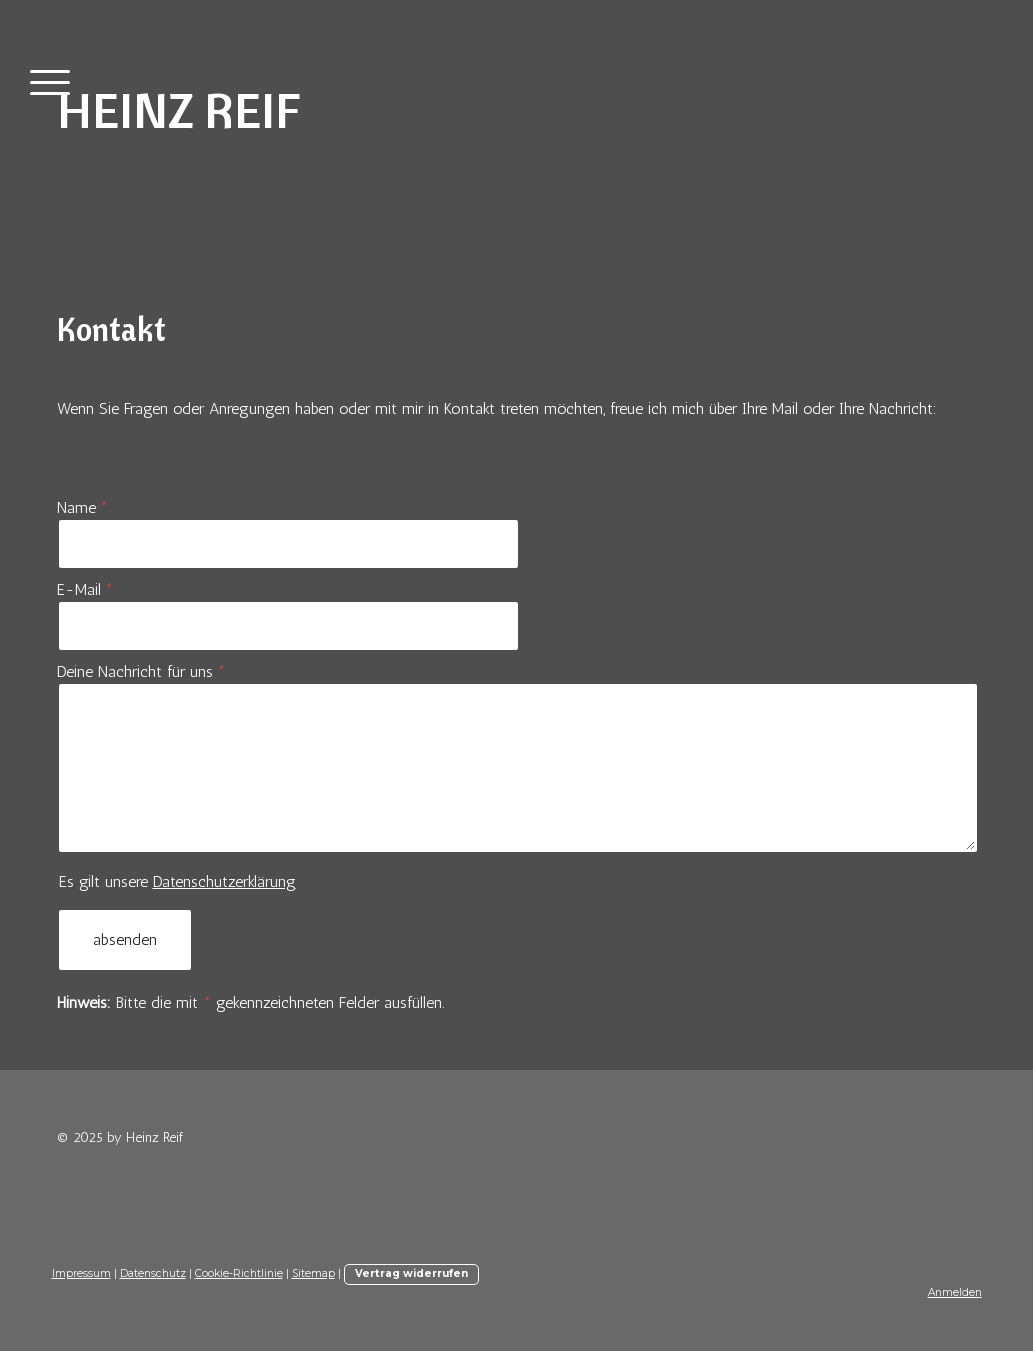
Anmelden (955, 1292)
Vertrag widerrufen (411, 1273)
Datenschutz (153, 1273)
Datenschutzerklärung (224, 881)
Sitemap (313, 1273)
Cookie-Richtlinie (239, 1273)
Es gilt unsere (177, 881)
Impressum (81, 1273)
